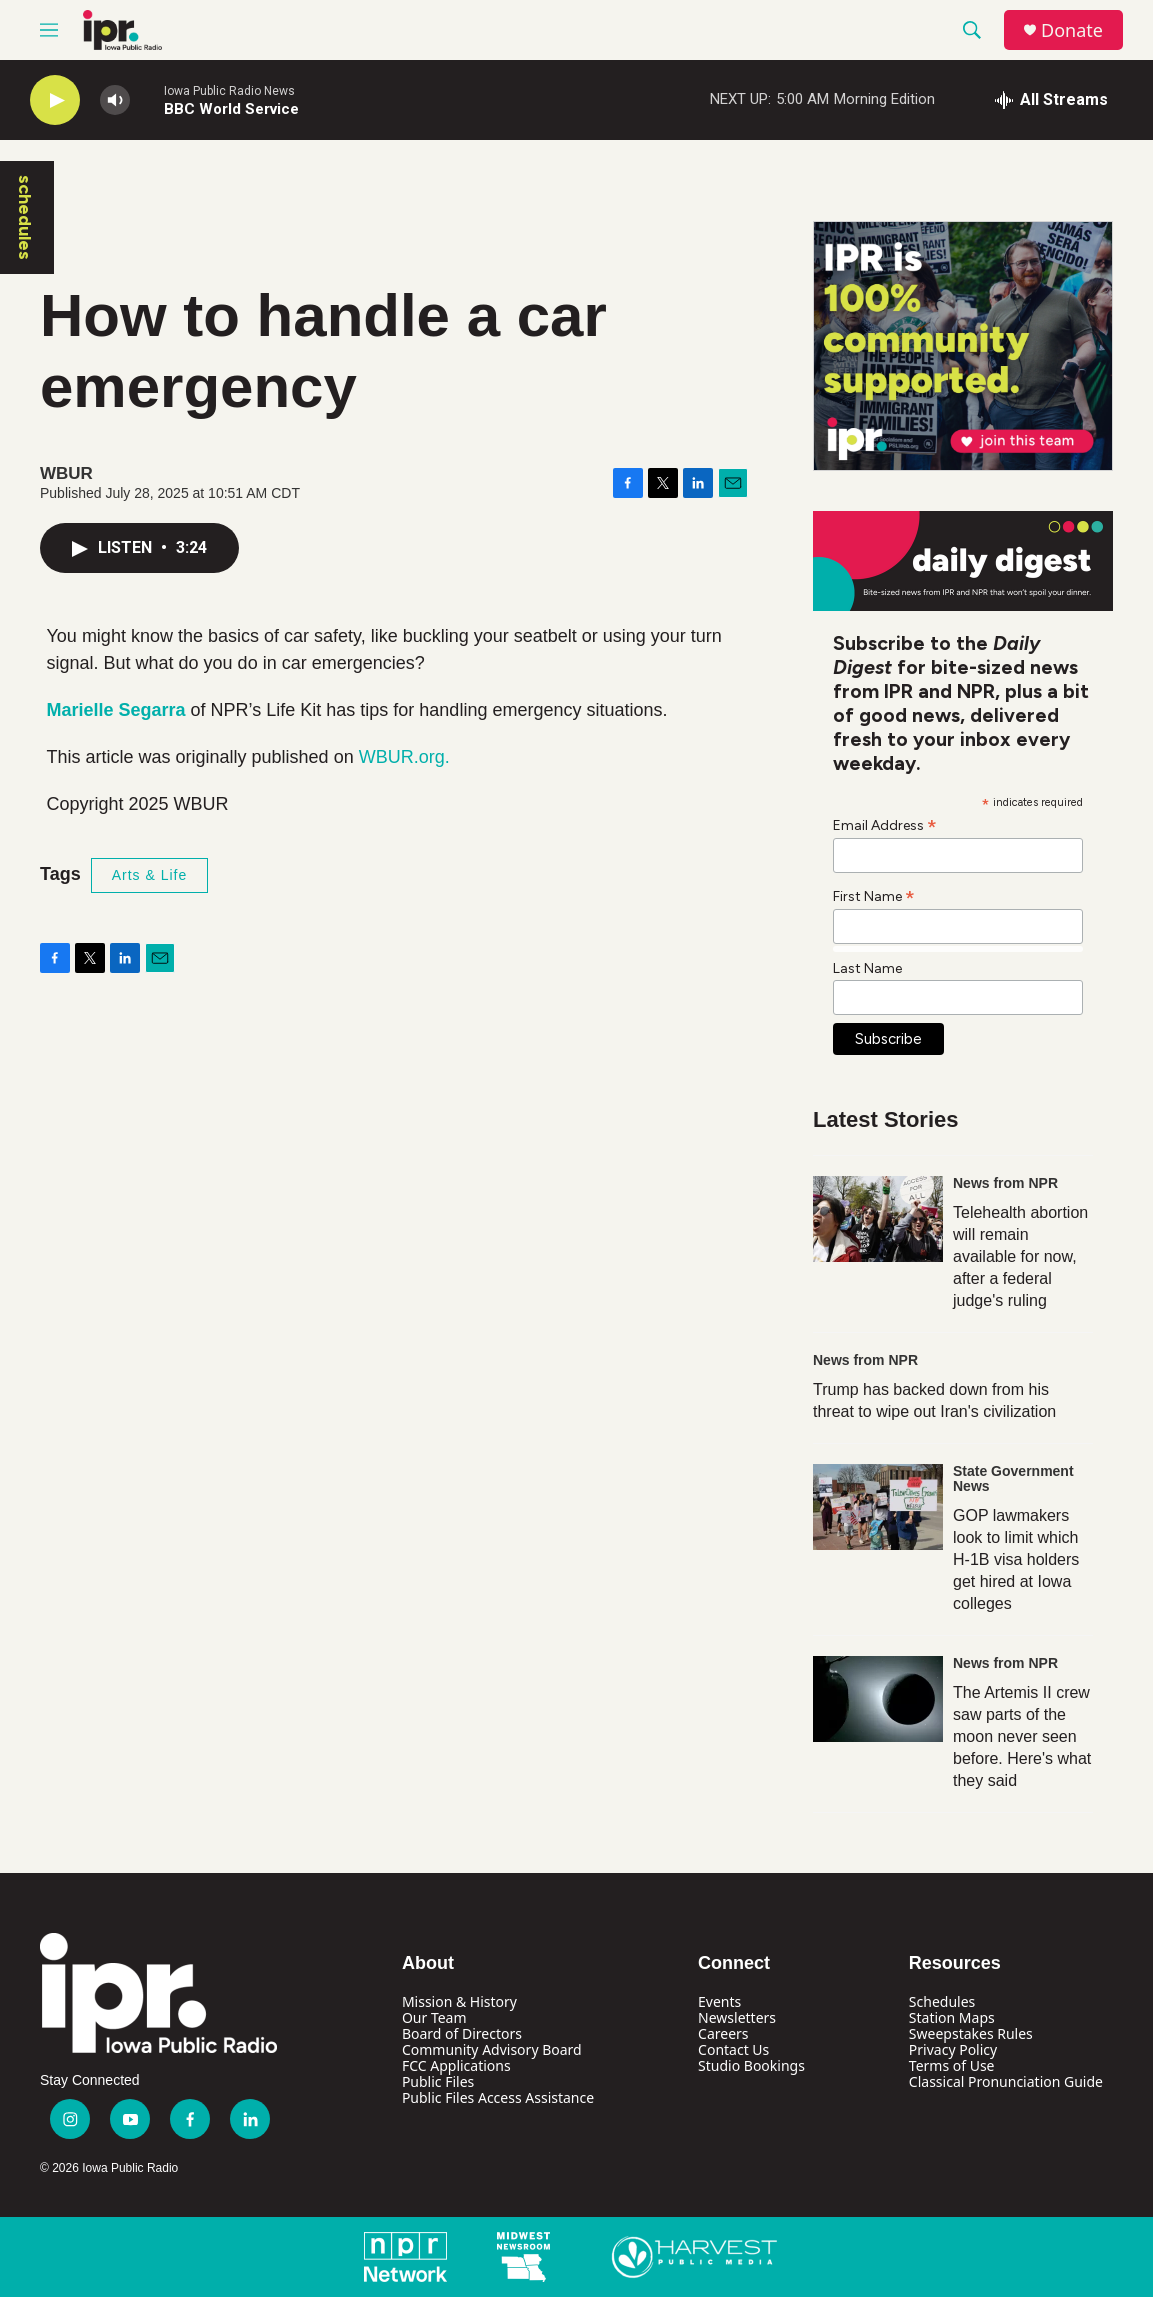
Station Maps (952, 2017)
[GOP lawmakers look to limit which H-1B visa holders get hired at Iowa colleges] (878, 1507)
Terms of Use (952, 2065)
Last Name (867, 968)
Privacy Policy (953, 2049)
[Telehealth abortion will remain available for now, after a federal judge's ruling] (878, 1219)
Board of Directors (462, 2033)
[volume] (115, 100)
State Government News (1013, 1479)
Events (719, 2001)
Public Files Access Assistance (498, 2097)
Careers (723, 2033)
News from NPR (1005, 1183)
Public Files (438, 2081)
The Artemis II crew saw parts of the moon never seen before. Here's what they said (1022, 1736)
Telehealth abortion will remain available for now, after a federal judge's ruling (1020, 1256)
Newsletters (737, 2017)
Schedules (942, 2001)
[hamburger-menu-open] (49, 30)
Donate (1072, 30)
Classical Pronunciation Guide (1006, 2081)
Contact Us (733, 2049)
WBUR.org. (404, 757)
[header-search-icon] (972, 30)
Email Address (885, 825)
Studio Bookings (751, 2065)
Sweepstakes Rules (971, 2033)
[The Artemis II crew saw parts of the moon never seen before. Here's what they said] (878, 1699)
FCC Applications (456, 2065)
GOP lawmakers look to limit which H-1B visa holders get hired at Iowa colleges (1016, 1559)
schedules (25, 217)
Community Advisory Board (492, 2049)
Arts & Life (150, 875)
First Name (874, 896)
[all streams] (1051, 100)
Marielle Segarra (116, 710)
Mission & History (459, 2001)
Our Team (434, 2017)
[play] (55, 100)
